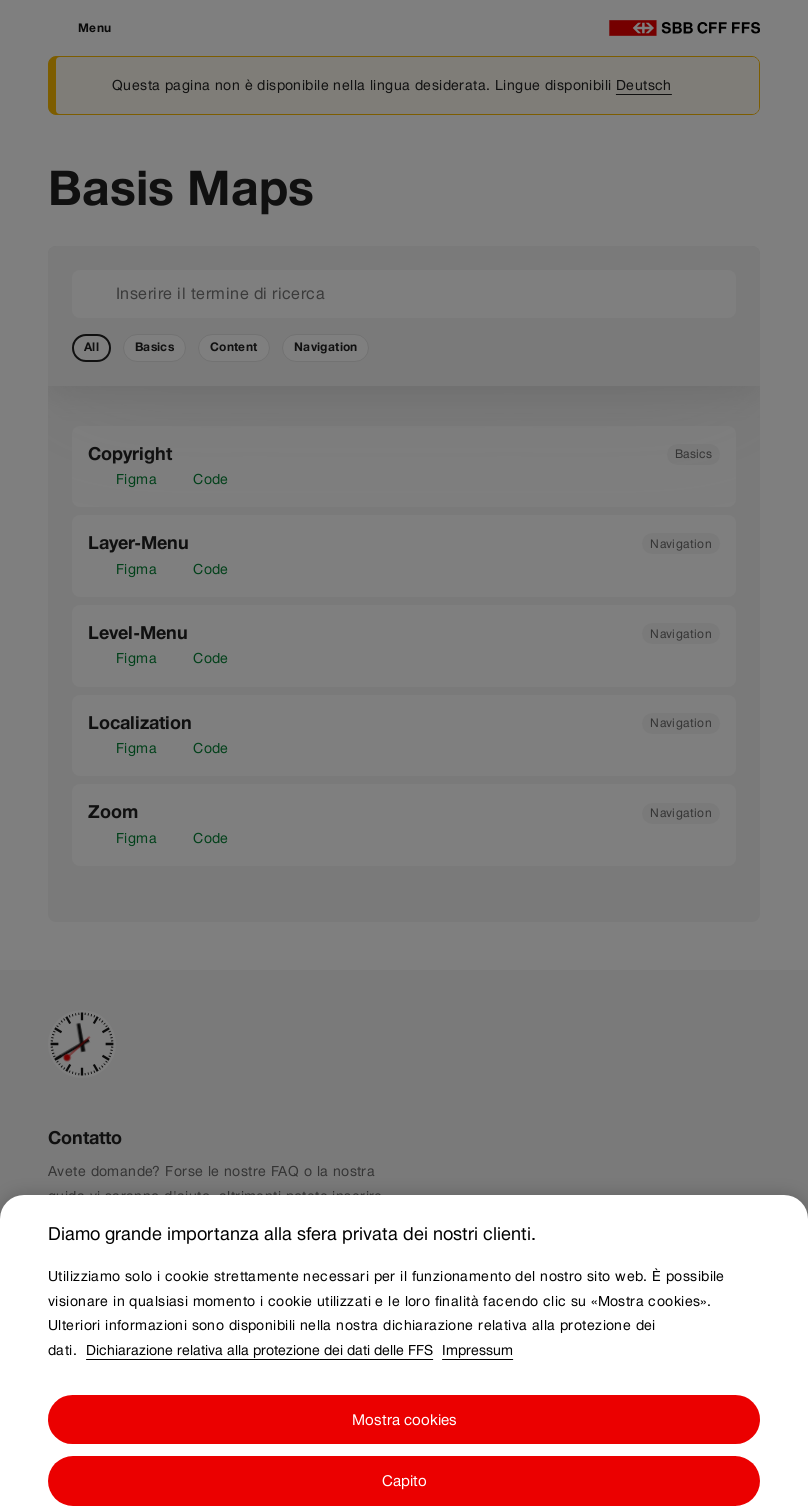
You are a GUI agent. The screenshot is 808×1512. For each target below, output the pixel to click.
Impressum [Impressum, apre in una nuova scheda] (477, 1360)
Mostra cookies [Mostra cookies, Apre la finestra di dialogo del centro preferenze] (404, 1429)
